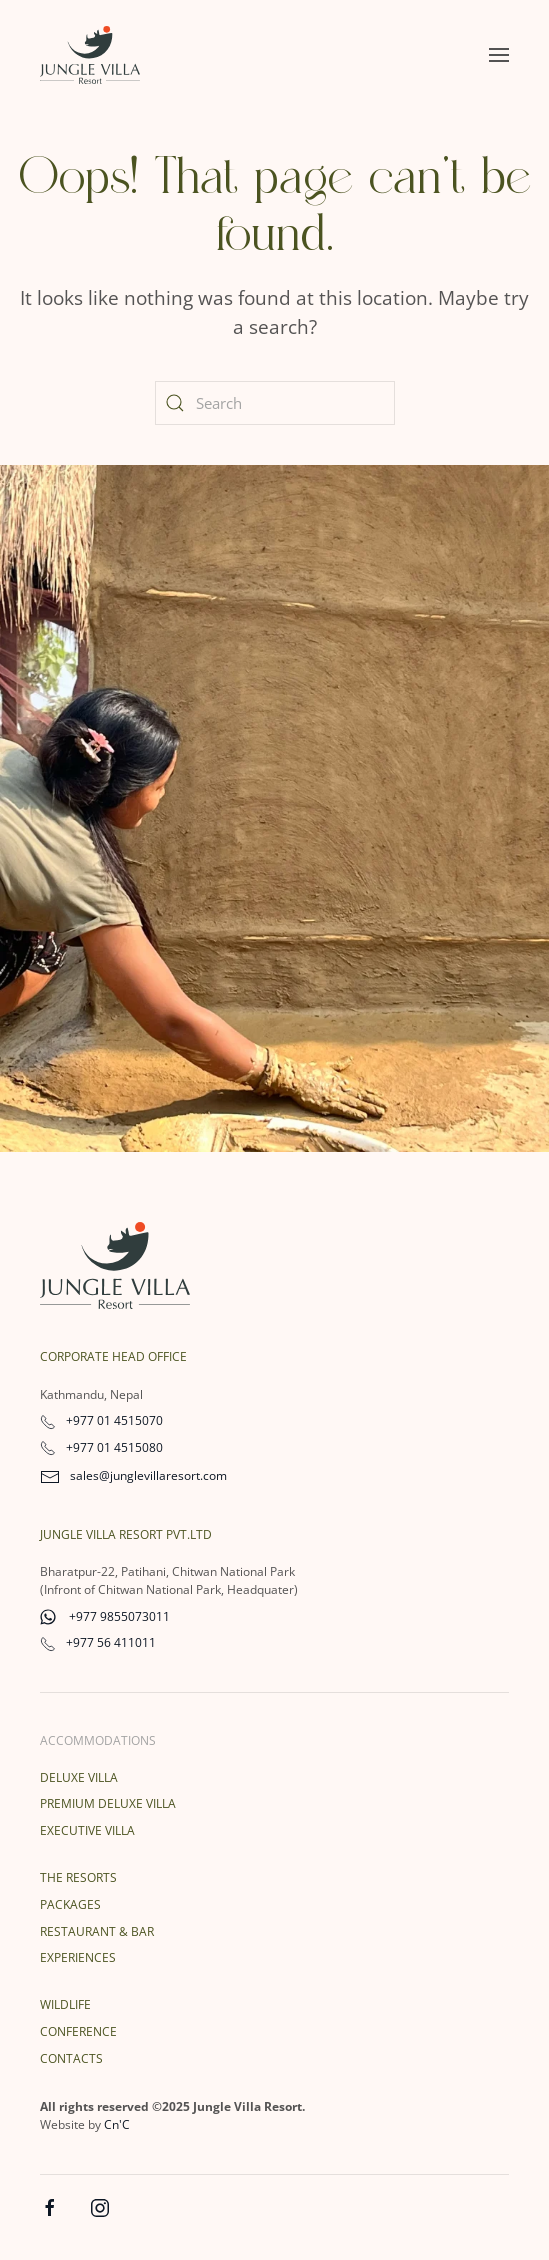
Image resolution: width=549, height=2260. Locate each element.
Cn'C (117, 2124)
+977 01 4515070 (101, 1420)
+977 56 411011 (98, 1642)
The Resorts (78, 1877)
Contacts (71, 2058)
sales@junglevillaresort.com (133, 1475)
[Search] (275, 403)
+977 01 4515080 (101, 1447)
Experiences (78, 1957)
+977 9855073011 (105, 1616)
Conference (78, 2031)
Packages (70, 1904)
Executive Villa (87, 1830)
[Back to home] (90, 55)
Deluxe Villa (79, 1777)
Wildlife (65, 2004)
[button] (499, 55)
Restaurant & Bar (97, 1931)
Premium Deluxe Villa (108, 1803)
